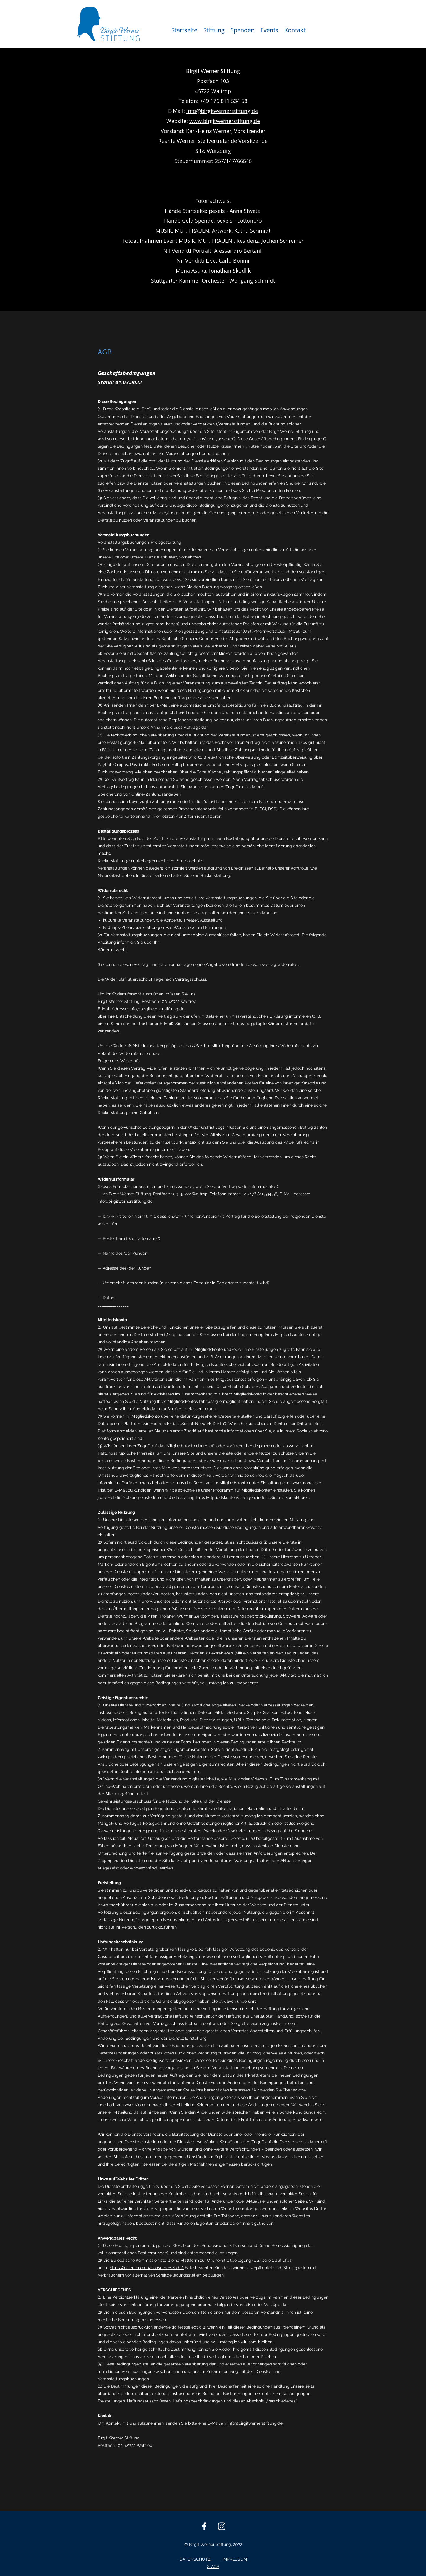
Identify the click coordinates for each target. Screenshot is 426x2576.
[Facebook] (204, 2526)
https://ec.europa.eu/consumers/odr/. (147, 2267)
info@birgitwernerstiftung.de (222, 110)
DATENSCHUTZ (195, 2559)
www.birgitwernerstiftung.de (224, 120)
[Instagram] (222, 2526)
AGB (215, 2566)
